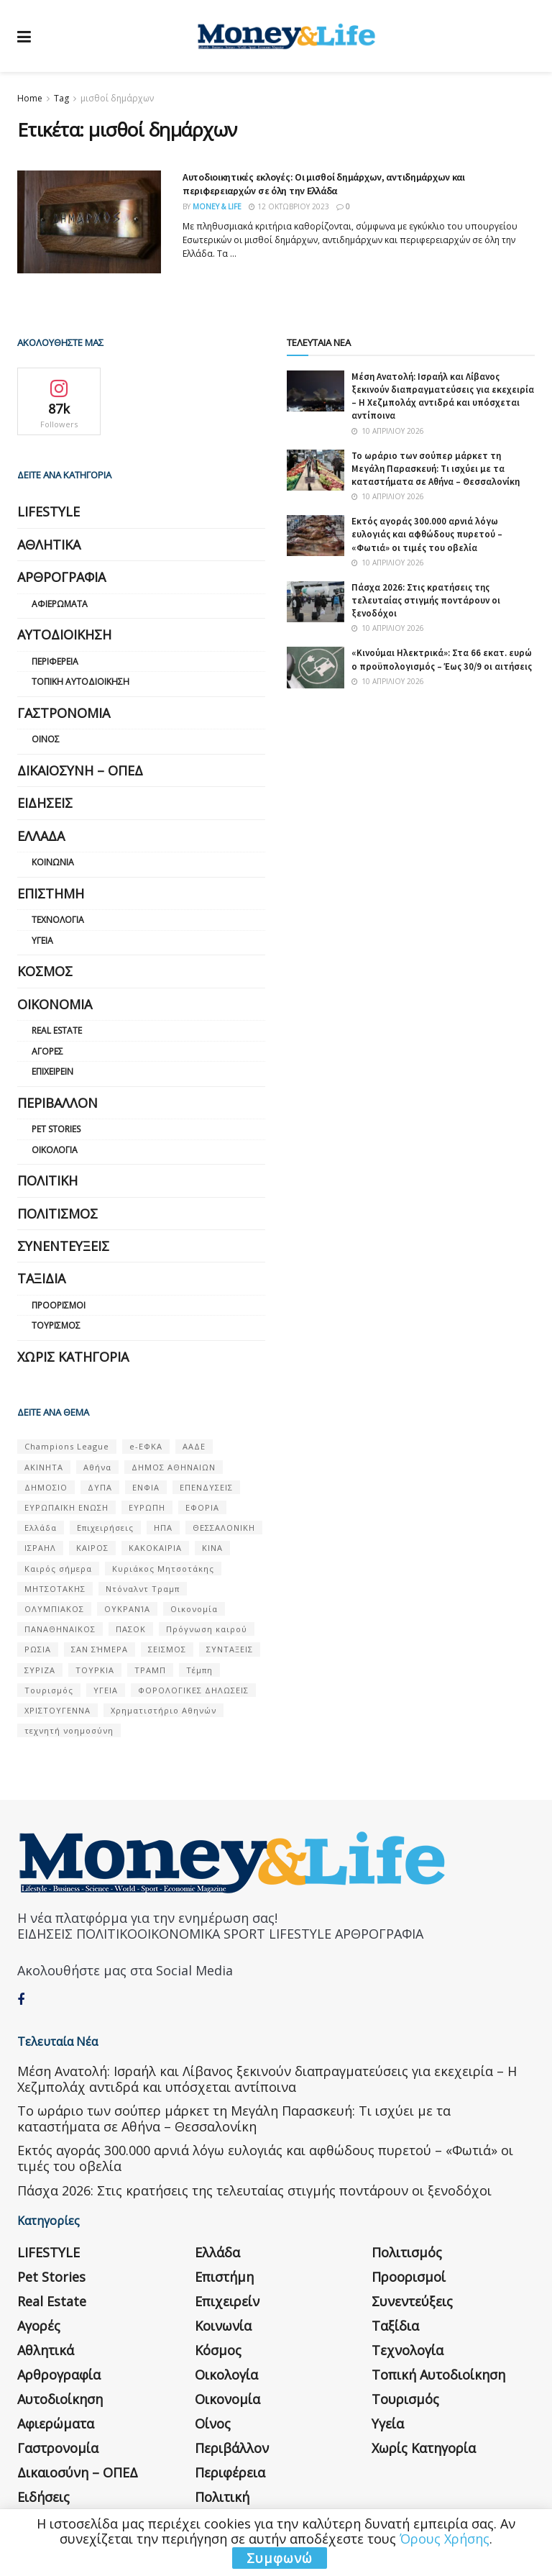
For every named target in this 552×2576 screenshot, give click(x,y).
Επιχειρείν (52, 1071)
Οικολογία (55, 1150)
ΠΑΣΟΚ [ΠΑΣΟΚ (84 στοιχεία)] (131, 1629)
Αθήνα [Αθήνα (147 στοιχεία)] (97, 1467)
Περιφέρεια (55, 661)
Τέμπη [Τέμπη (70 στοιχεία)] (199, 1670)
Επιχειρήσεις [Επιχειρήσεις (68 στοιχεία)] (105, 1527)
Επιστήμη (50, 893)
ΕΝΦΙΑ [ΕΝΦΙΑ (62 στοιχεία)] (146, 1487)
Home (29, 98)
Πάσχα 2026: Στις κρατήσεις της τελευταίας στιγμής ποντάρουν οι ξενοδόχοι (425, 600)
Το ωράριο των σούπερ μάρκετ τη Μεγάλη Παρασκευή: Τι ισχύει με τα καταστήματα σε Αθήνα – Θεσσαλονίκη (435, 469)
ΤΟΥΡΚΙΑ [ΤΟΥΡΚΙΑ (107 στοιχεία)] (94, 1670)
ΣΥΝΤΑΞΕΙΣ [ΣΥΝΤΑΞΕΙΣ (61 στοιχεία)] (229, 1649)
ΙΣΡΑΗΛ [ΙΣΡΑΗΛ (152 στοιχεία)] (40, 1547)
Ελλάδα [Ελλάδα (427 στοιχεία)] (40, 1527)
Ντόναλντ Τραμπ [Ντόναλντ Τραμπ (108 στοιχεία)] (143, 1588)
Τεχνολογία (58, 920)
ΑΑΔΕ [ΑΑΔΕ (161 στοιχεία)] (194, 1446)
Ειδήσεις (45, 802)
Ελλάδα (41, 836)
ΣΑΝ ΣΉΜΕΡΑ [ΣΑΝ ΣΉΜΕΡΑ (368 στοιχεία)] (99, 1649)
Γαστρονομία (63, 713)
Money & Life (217, 206)
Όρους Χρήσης (444, 2538)
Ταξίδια (41, 1278)
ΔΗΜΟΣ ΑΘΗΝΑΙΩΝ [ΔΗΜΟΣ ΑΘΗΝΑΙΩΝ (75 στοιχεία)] (174, 1467)
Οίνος (46, 739)
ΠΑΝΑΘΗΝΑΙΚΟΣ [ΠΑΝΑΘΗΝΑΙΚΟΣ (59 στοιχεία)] (60, 1629)
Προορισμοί (59, 1305)
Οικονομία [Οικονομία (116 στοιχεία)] (194, 1608)
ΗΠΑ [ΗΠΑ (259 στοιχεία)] (163, 1527)
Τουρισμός (56, 1325)
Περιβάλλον (57, 1102)
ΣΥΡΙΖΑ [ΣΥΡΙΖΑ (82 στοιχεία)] (39, 1670)
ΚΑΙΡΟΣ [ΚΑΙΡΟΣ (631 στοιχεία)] (92, 1547)
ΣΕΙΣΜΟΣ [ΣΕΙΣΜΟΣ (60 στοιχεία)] (167, 1649)
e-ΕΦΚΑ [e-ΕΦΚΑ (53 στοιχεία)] (145, 1446)
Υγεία (42, 940)
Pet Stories (56, 1129)
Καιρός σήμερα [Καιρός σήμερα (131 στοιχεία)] (58, 1568)
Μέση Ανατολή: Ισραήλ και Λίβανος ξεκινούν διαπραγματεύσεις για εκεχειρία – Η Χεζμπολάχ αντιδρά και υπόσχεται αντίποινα (442, 396)
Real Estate (57, 1030)
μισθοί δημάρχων (117, 98)
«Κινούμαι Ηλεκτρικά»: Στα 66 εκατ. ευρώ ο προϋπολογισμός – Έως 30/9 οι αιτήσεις (441, 659)
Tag (61, 98)
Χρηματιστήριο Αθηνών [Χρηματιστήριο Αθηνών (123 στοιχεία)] (163, 1710)
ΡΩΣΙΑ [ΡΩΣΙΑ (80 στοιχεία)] (37, 1649)
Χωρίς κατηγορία (73, 1356)
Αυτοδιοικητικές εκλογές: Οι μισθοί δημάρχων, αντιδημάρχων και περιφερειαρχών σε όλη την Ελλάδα (324, 184)
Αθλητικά (48, 544)
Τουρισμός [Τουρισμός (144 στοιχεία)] (48, 1690)
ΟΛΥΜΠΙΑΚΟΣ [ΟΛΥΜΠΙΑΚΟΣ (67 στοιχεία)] (54, 1608)
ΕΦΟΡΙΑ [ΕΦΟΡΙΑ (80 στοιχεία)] (202, 1507)
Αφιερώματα (60, 604)
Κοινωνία (53, 862)
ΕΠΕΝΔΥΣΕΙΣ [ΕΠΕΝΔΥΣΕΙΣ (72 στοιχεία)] (206, 1487)
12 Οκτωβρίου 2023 (289, 206)
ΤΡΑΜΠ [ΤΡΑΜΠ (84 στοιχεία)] (150, 1670)
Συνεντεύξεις (63, 1246)
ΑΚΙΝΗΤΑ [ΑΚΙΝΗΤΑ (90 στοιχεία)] (43, 1467)
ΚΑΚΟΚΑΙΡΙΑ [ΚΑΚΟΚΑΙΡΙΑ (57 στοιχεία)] (155, 1547)
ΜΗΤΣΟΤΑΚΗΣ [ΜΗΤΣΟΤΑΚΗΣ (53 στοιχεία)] (55, 1588)
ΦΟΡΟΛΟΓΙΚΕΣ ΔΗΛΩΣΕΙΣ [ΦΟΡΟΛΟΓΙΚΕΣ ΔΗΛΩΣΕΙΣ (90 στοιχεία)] (193, 1690)
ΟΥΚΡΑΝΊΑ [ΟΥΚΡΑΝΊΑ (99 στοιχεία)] (127, 1608)
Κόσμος (45, 971)
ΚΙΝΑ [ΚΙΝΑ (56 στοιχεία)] (212, 1547)
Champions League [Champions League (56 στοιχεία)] (66, 1446)
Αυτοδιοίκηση (64, 634)
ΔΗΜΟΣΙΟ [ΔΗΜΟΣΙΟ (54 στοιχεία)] (46, 1487)
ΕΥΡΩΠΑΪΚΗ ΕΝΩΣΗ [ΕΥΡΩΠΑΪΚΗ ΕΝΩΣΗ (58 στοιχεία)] (66, 1507)
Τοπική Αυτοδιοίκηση (80, 681)
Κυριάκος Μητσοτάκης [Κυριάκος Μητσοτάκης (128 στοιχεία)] (163, 1568)
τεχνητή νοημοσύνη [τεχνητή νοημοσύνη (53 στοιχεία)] (69, 1730)
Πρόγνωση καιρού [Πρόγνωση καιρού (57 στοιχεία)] (206, 1629)
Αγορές (47, 1051)
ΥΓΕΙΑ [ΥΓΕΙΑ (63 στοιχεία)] (105, 1690)
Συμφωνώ (280, 2558)
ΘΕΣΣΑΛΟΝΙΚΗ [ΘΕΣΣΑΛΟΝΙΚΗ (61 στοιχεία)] (224, 1527)
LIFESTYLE (48, 511)
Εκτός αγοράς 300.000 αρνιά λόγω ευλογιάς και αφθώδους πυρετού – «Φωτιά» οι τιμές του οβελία (426, 534)
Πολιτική (47, 1180)
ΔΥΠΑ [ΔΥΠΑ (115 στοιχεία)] (100, 1487)
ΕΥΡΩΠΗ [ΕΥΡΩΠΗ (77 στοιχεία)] (147, 1507)
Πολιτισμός (57, 1213)
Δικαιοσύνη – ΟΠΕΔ (80, 770)
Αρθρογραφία (61, 577)
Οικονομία (54, 1004)
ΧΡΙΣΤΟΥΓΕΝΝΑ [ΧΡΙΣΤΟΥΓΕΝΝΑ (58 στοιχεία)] (57, 1710)
